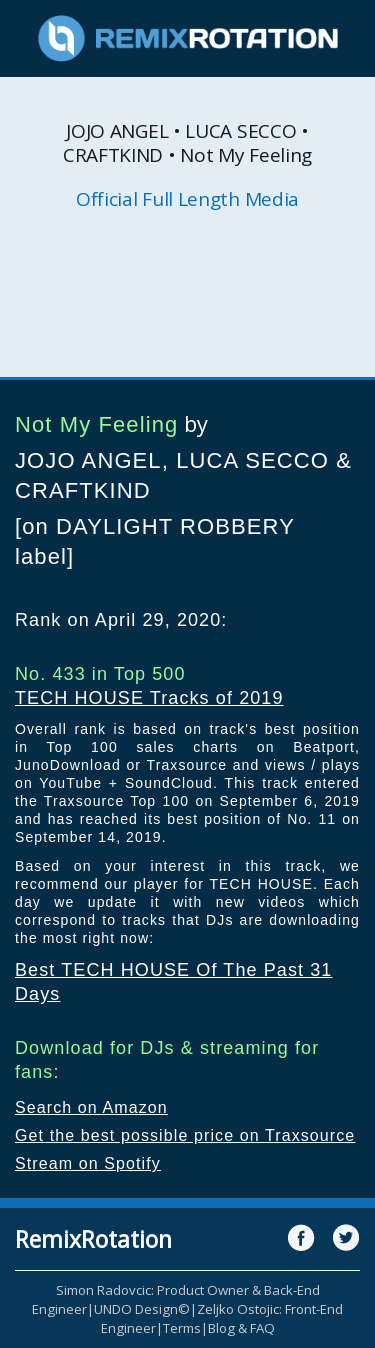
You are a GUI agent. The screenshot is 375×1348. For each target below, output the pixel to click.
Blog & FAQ (241, 1328)
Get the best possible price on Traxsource (185, 1135)
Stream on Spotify (88, 1163)
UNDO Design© (142, 1309)
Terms (182, 1328)
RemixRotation (93, 1239)
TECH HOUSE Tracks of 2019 (149, 698)
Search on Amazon (91, 1107)
